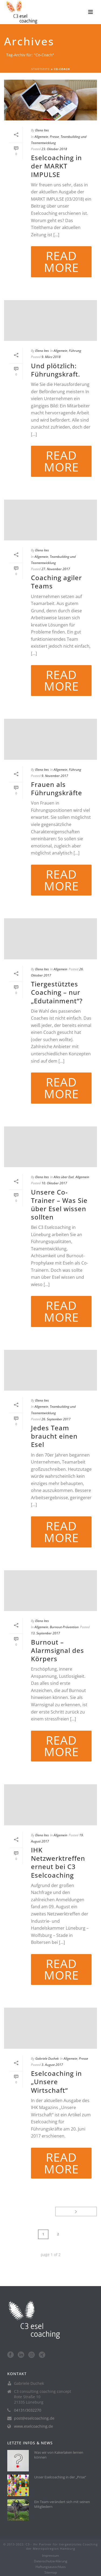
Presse (54, 136)
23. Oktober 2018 (54, 149)
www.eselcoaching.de (33, 2426)
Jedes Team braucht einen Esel (54, 1436)
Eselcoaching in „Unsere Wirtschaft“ (56, 2081)
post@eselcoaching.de (34, 2418)
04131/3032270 (27, 2410)
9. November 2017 (54, 775)
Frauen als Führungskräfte (56, 788)
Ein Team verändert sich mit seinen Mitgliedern (62, 2504)
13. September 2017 (45, 1633)
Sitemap (50, 2572)
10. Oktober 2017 (54, 1183)
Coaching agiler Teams (56, 581)
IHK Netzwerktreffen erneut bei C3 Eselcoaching (58, 1862)
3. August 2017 (52, 2064)
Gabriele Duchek (47, 2058)
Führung (75, 350)
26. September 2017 (56, 1419)
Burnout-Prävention (64, 1627)
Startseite (40, 69)
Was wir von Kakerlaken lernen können (58, 2455)
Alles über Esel (64, 1177)
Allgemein (41, 136)
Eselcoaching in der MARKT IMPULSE (56, 166)
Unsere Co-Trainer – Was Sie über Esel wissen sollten (59, 1205)
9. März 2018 (51, 357)
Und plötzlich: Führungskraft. (55, 369)
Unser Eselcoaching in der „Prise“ (60, 2477)
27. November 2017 (55, 569)
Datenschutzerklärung (50, 2561)
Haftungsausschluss (51, 2567)
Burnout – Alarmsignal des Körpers (57, 1650)
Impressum (50, 2555)
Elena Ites (42, 130)
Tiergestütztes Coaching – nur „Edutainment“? (57, 992)
